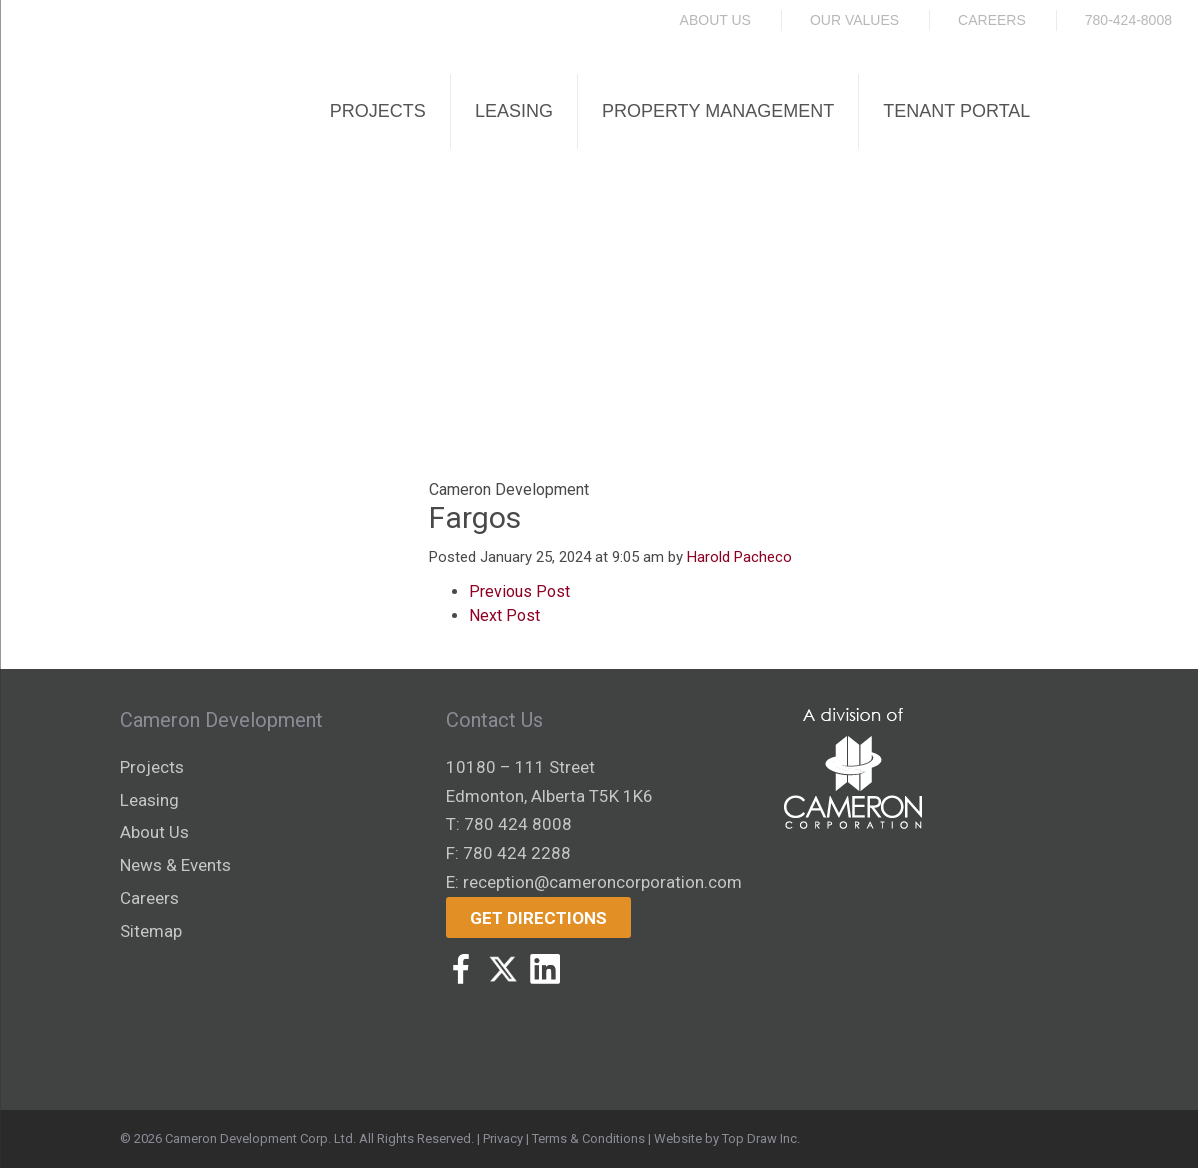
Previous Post (519, 591)
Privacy (503, 1138)
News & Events (175, 865)
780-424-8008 (1128, 20)
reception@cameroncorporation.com (602, 882)
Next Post (504, 615)
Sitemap (151, 931)
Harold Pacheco (739, 557)
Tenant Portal (956, 111)
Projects (378, 111)
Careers (992, 20)
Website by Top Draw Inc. (727, 1138)
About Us (715, 20)
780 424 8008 (518, 824)
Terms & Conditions (588, 1138)
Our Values (854, 20)
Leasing (514, 111)
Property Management (718, 111)
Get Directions (538, 918)
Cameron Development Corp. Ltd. (260, 1138)
